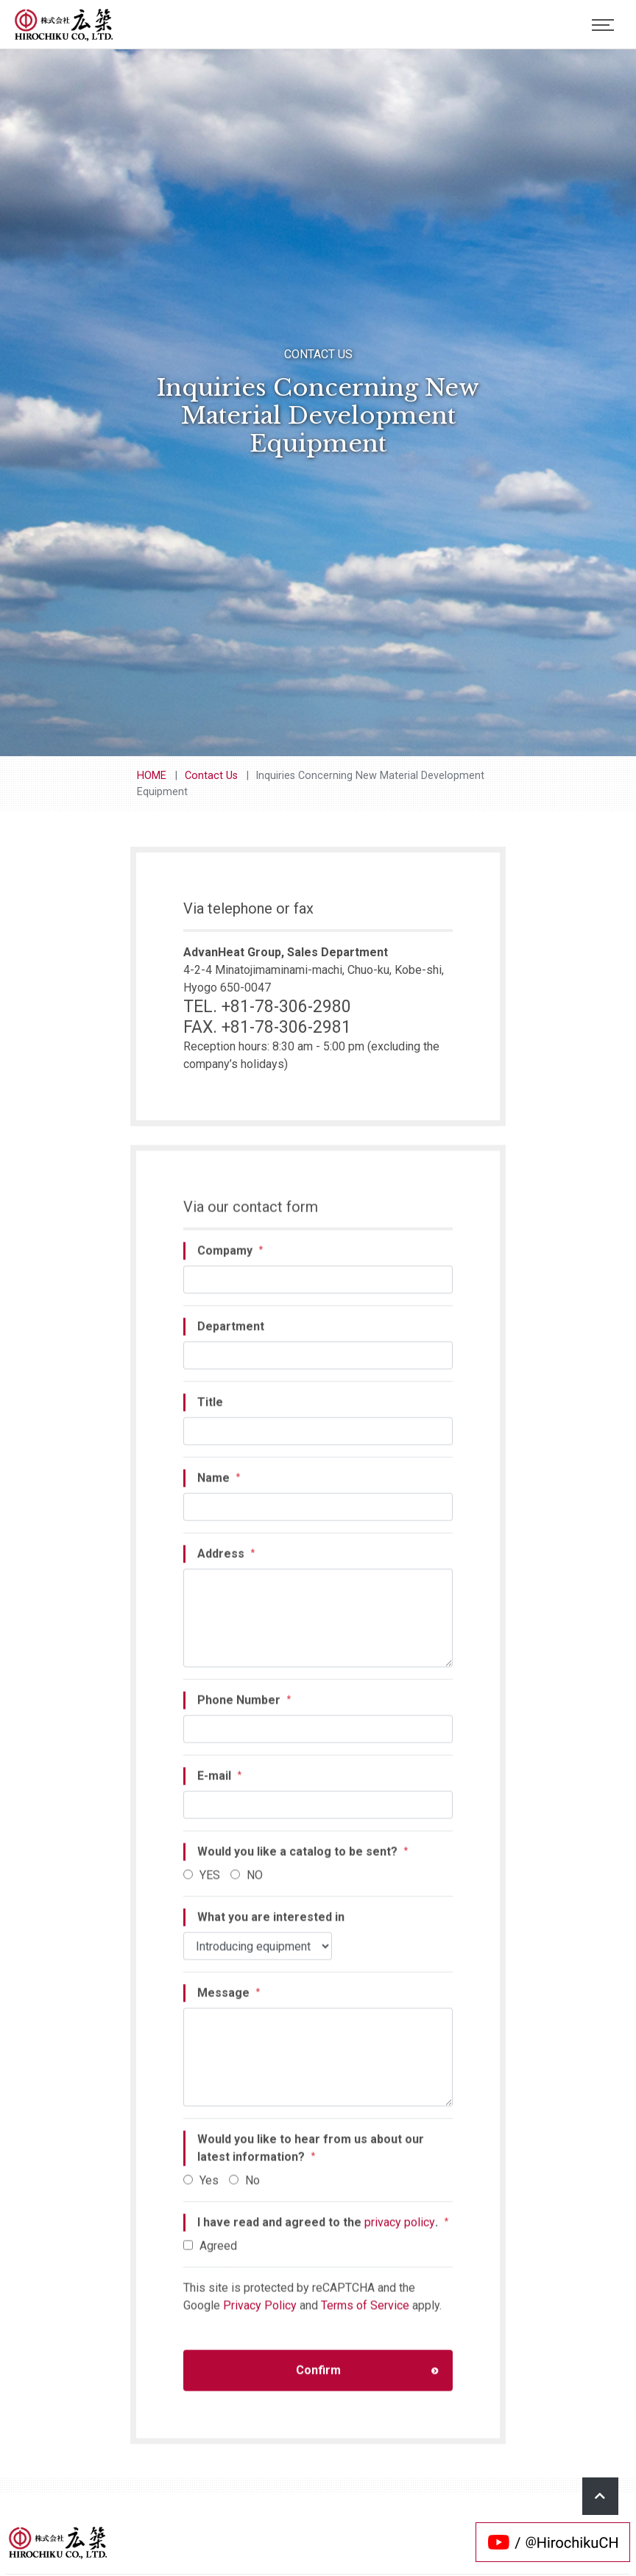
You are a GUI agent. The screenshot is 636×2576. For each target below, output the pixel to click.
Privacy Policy (260, 2314)
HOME (151, 775)
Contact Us (211, 775)
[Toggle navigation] (602, 25)
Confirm (367, 2378)
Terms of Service (365, 2314)
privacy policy (399, 2231)
